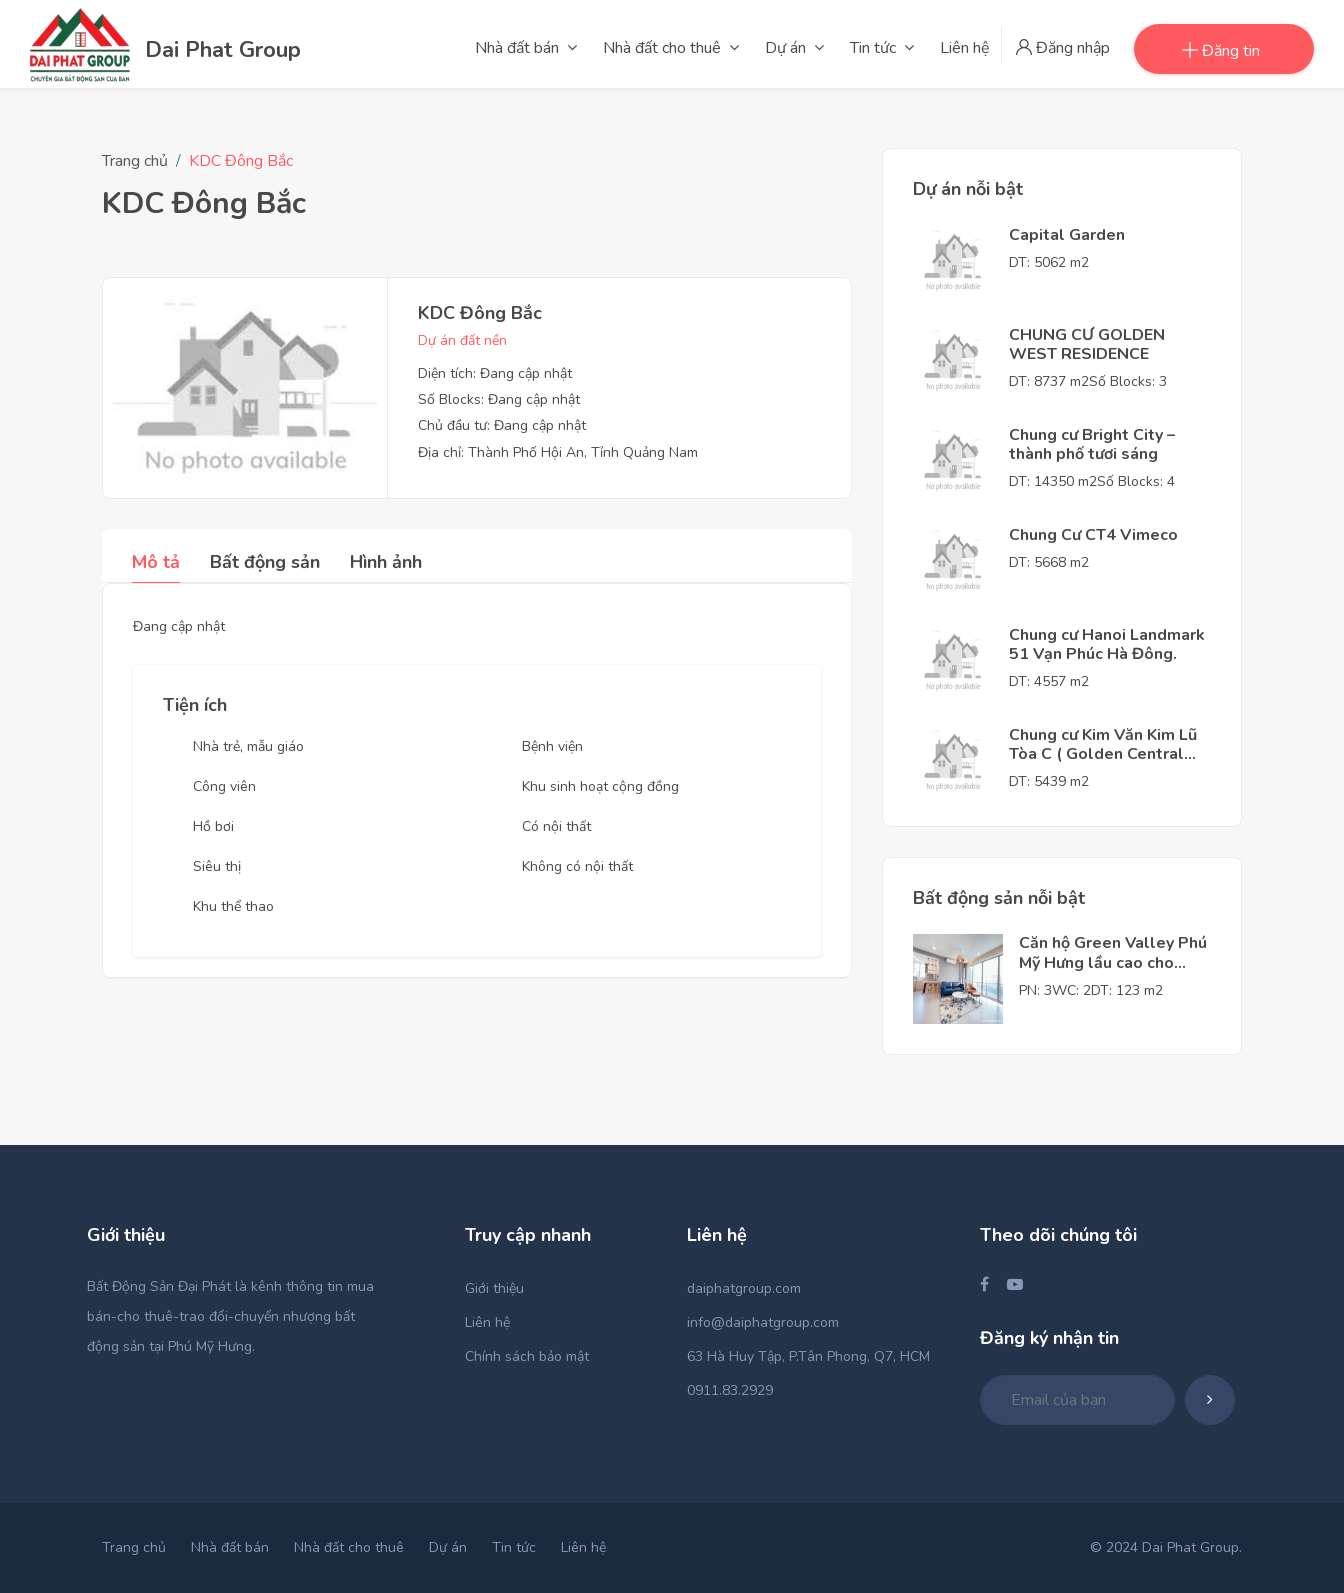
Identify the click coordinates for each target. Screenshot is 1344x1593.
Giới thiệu (494, 1288)
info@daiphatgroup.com (763, 1322)
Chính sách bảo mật (527, 1356)
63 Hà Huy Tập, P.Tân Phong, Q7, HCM (808, 1356)
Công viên (224, 786)
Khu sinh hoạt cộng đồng (600, 786)
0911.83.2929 (730, 1390)
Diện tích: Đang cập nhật (495, 373)
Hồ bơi (213, 826)
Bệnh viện (552, 746)
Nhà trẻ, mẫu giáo (248, 746)
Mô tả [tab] (156, 562)
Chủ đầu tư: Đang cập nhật (502, 425)
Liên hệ (487, 1322)
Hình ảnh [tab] (386, 562)
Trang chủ (135, 161)
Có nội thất (556, 826)
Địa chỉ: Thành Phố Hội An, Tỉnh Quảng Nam (558, 452)
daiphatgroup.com (744, 1288)
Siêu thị (217, 866)
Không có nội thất (577, 866)
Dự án (448, 1547)
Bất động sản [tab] (265, 562)
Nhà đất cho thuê (349, 1547)
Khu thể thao (233, 906)
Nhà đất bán (230, 1547)
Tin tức (514, 1547)
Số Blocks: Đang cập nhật (499, 399)
